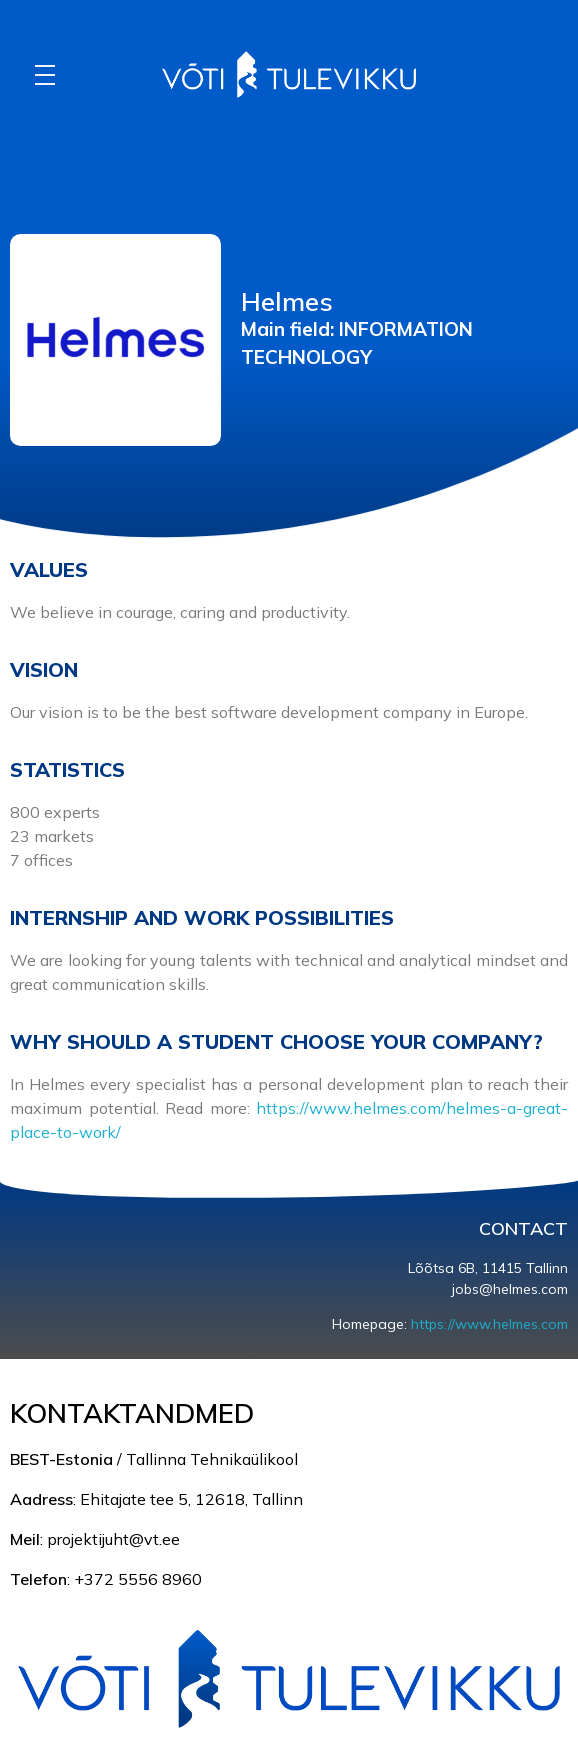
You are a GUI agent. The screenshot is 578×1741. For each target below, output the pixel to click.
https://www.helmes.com (489, 1324)
